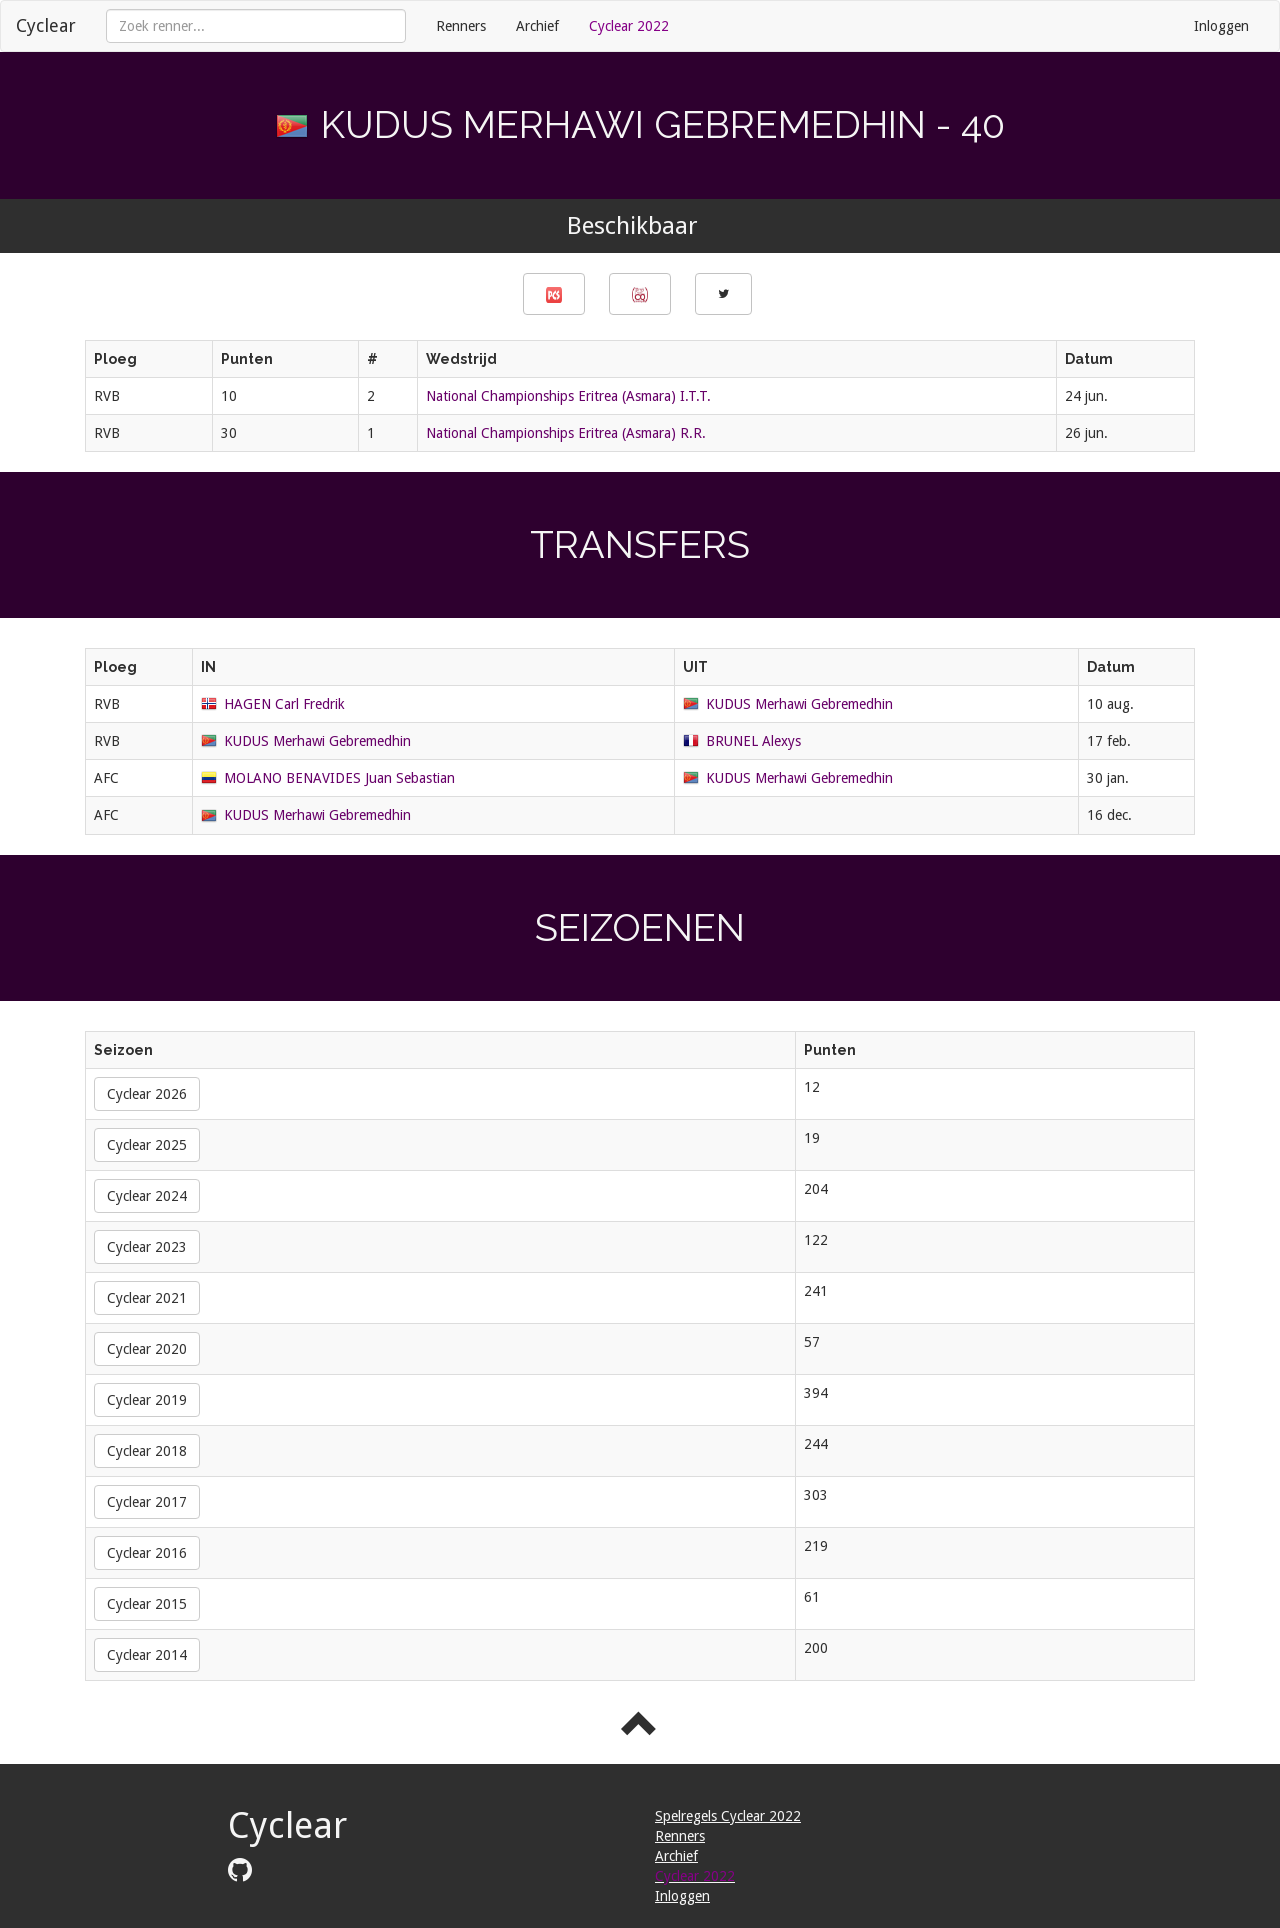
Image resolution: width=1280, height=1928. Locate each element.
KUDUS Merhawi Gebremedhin (799, 704)
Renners (461, 26)
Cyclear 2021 (147, 1298)
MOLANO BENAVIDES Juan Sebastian (339, 778)
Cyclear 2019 (147, 1400)
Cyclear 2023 (147, 1247)
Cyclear (46, 25)
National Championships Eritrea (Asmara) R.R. (566, 433)
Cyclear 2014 (147, 1655)
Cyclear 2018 (147, 1451)
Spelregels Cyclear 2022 (728, 1816)
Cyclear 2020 (147, 1349)
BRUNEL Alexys (753, 741)
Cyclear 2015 (147, 1604)
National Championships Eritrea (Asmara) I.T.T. (568, 396)
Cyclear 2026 (147, 1094)
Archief (537, 26)
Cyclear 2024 (147, 1196)
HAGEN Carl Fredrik (284, 704)
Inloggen (1221, 26)
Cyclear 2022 (629, 26)
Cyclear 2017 (147, 1502)
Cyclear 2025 (147, 1145)
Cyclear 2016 (147, 1553)
